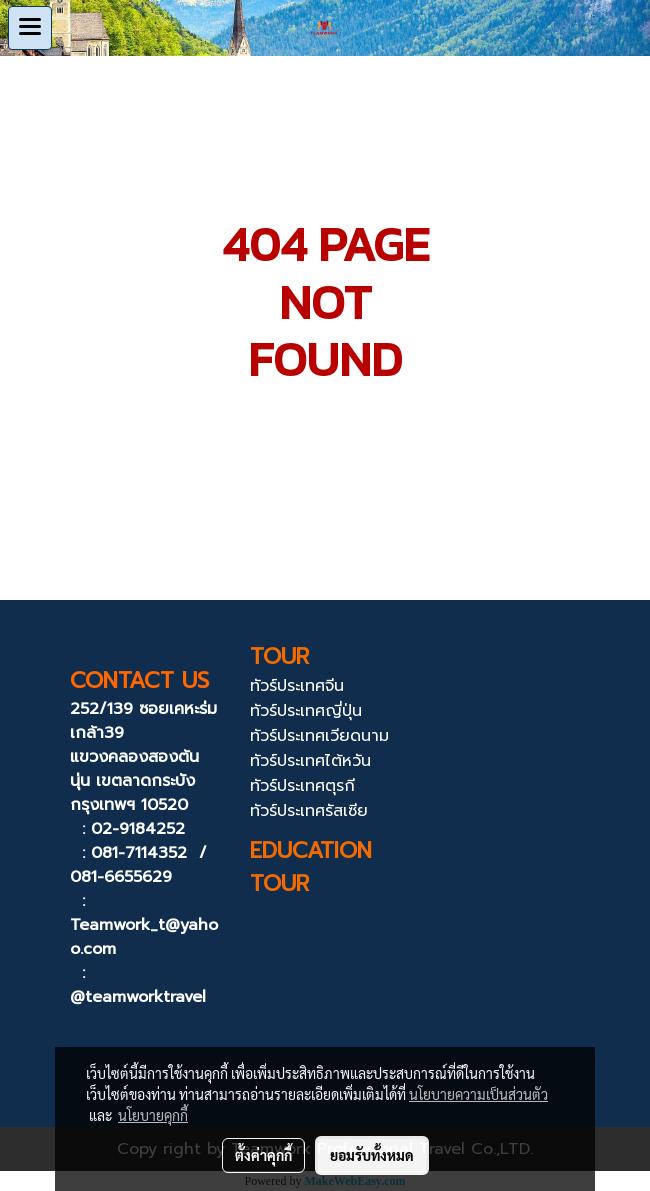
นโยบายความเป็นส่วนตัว (478, 1094)
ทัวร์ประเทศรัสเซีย (309, 811)
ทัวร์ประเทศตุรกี (302, 786)
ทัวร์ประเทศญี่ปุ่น (306, 711)
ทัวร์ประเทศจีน (297, 686)
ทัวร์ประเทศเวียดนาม (319, 736)
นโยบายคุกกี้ (153, 1115)
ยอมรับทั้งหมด (372, 1155)
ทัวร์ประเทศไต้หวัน (310, 761)
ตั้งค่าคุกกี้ (263, 1155)
